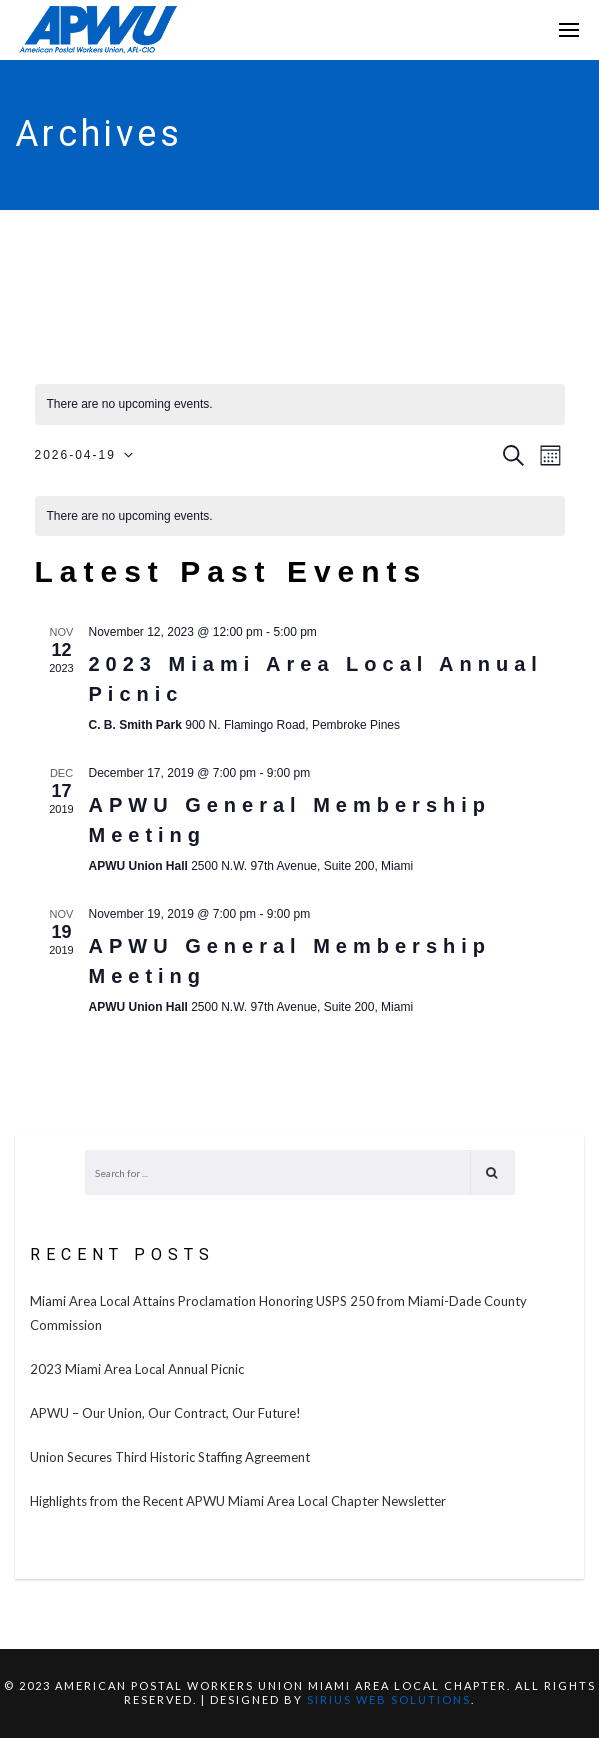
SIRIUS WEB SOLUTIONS (389, 1699)
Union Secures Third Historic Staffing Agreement (170, 1457)
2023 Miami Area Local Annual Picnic (137, 1369)
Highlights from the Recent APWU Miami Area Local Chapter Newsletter (238, 1501)
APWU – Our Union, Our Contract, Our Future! (165, 1413)
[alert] (300, 516)
